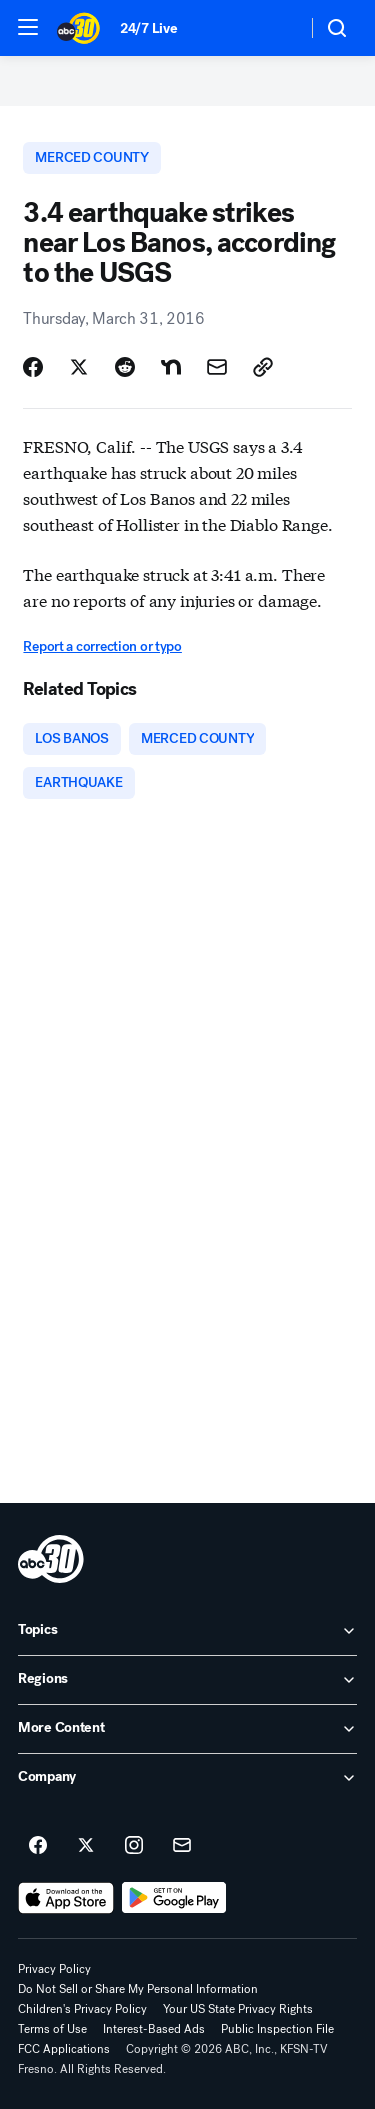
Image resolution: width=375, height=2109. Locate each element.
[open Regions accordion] (187, 1680)
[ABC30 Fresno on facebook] (38, 1846)
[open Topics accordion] (187, 1631)
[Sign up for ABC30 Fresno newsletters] (182, 1846)
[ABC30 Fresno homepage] (78, 28)
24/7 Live (148, 28)
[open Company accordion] (187, 1778)
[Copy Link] (263, 367)
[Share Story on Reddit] (125, 367)
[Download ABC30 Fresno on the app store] (66, 1898)
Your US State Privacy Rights (238, 2009)
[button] (28, 27)
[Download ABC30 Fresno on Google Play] (174, 1898)
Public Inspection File (277, 2029)
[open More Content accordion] (187, 1729)
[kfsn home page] (51, 1559)
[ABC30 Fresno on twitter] (86, 1846)
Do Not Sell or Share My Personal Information (138, 1989)
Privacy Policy (54, 1969)
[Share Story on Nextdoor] (171, 367)
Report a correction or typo (102, 646)
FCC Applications (64, 2049)
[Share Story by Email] (217, 367)
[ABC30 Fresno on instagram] (134, 1846)
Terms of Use (52, 2029)
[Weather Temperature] (275, 28)
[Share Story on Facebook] (33, 367)
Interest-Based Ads (154, 2029)
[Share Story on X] (79, 367)
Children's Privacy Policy (82, 2009)
